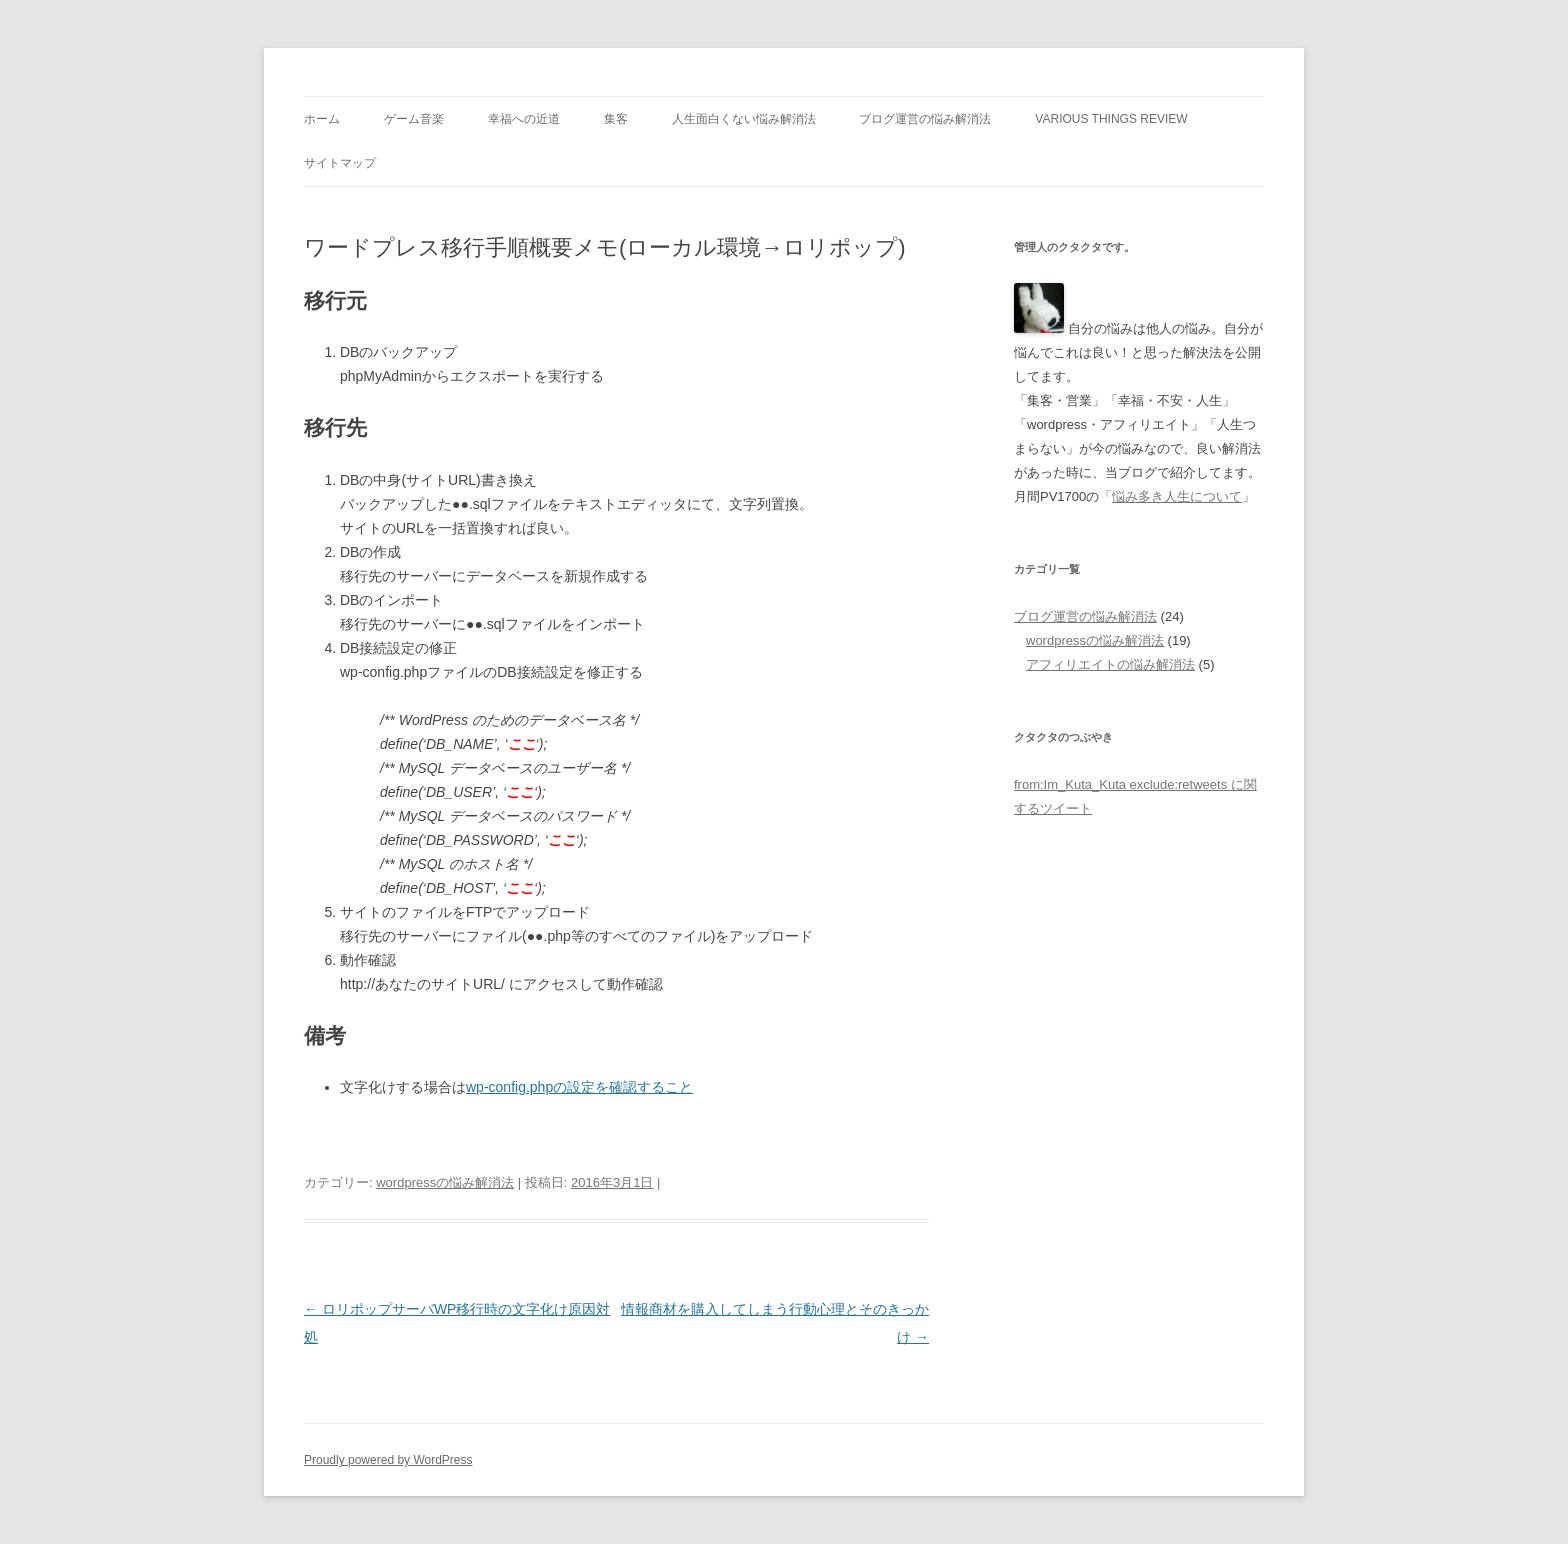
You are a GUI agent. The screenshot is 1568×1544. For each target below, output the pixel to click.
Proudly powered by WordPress (388, 1460)
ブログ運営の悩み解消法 (925, 119)
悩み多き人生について (1177, 496)
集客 (616, 119)
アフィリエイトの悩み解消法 (1110, 664)
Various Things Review (1111, 119)
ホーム (322, 119)
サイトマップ (340, 163)
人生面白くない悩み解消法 (744, 119)
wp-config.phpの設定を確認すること (579, 1087)
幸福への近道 (524, 119)
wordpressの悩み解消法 (445, 1182)
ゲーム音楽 (414, 119)
